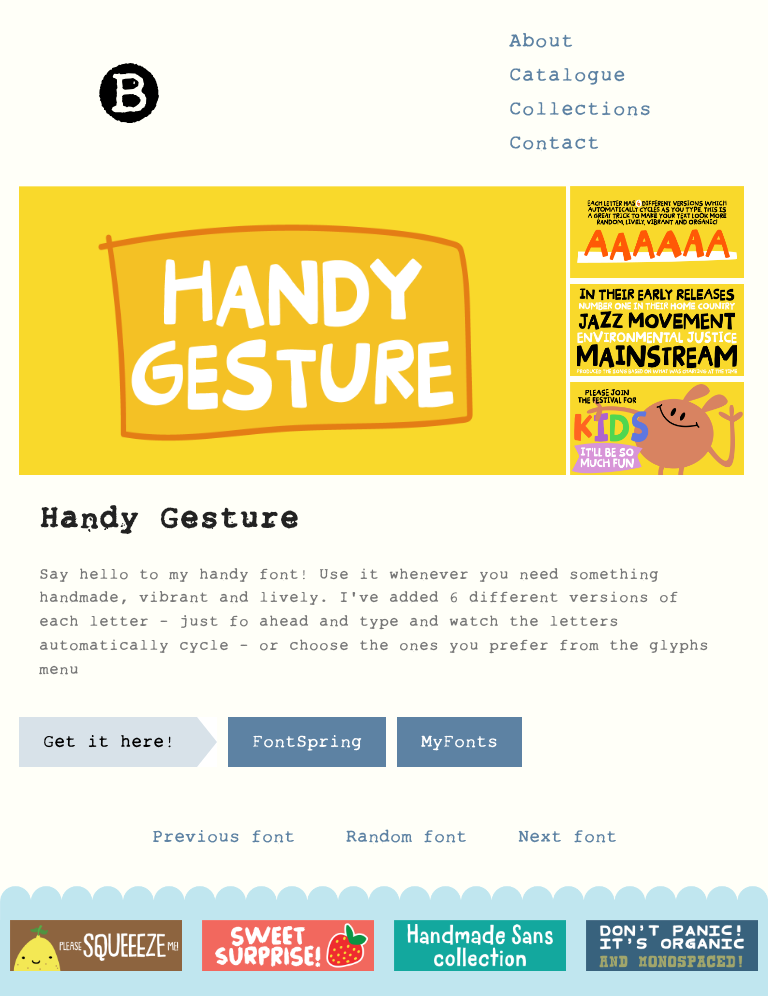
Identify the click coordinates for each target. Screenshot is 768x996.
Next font (567, 842)
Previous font (223, 842)
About (541, 47)
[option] (96, 946)
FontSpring (307, 747)
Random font (412, 842)
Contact (554, 149)
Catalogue (567, 81)
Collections (580, 115)
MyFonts (459, 747)
